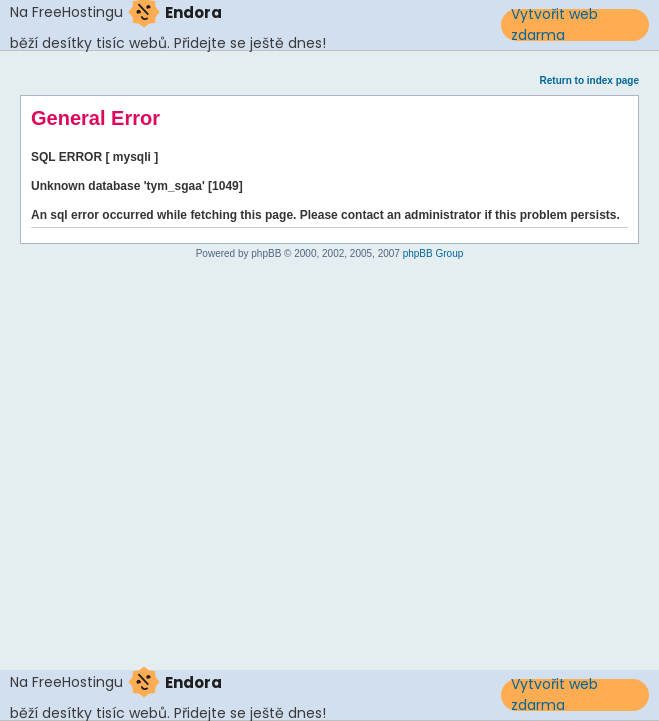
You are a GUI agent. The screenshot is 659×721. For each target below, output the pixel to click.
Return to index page (589, 80)
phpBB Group (433, 253)
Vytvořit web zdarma (554, 25)
